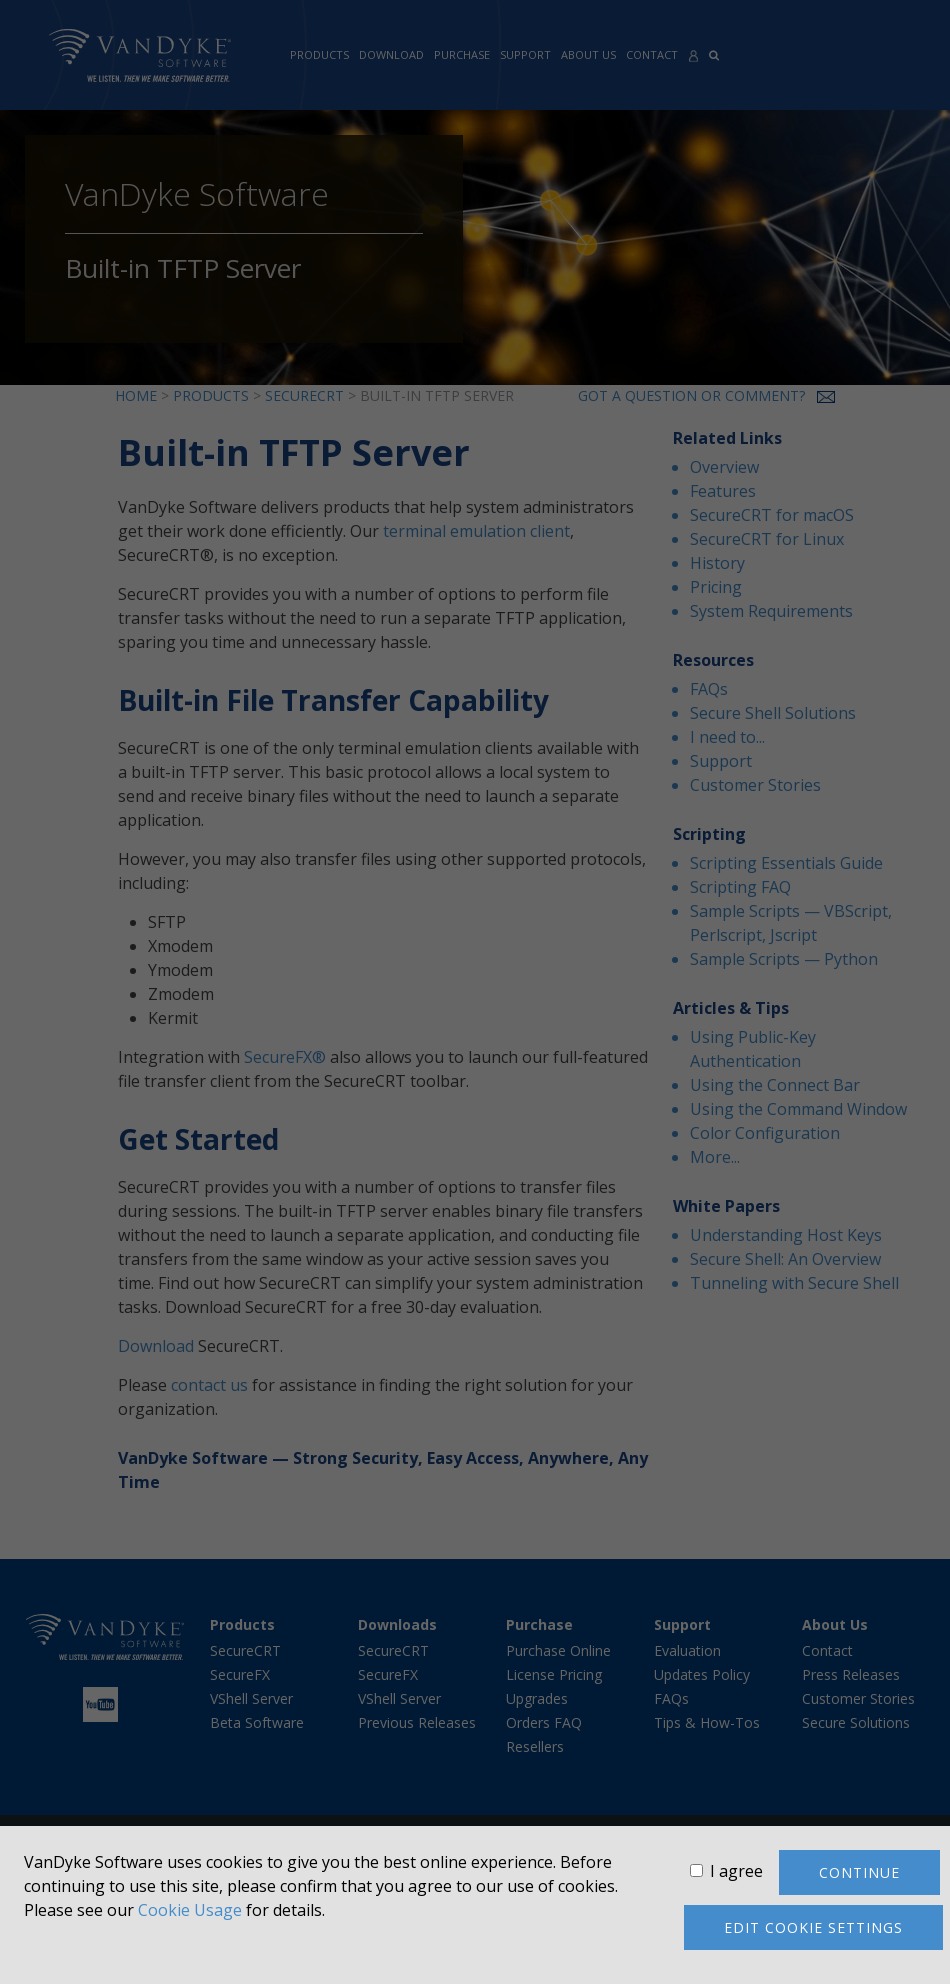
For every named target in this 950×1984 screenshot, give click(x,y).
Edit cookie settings (813, 1927)
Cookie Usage (190, 1910)
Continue (859, 1872)
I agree (736, 1871)
